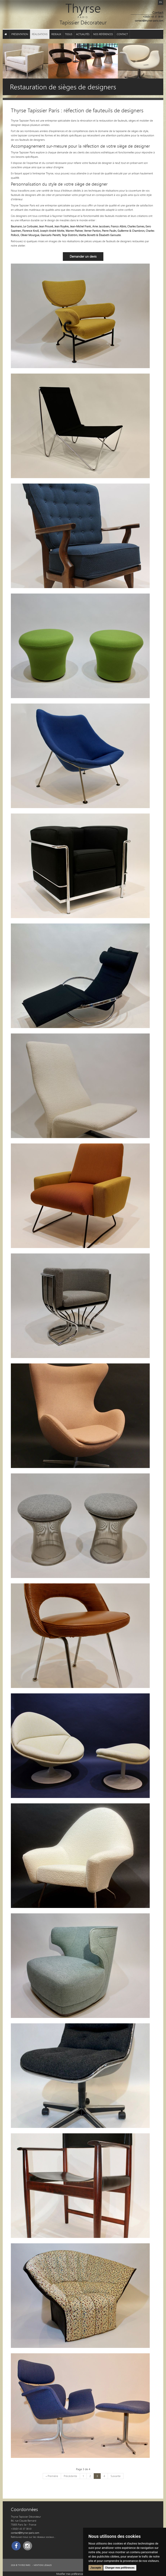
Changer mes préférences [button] (120, 2567)
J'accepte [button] (95, 2567)
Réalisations (40, 34)
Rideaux (56, 34)
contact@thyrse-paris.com (149, 20)
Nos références (103, 34)
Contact (122, 34)
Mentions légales (43, 2565)
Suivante (116, 2476)
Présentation (19, 34)
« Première (52, 2476)
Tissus (68, 34)
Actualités (82, 34)
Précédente (70, 2476)
